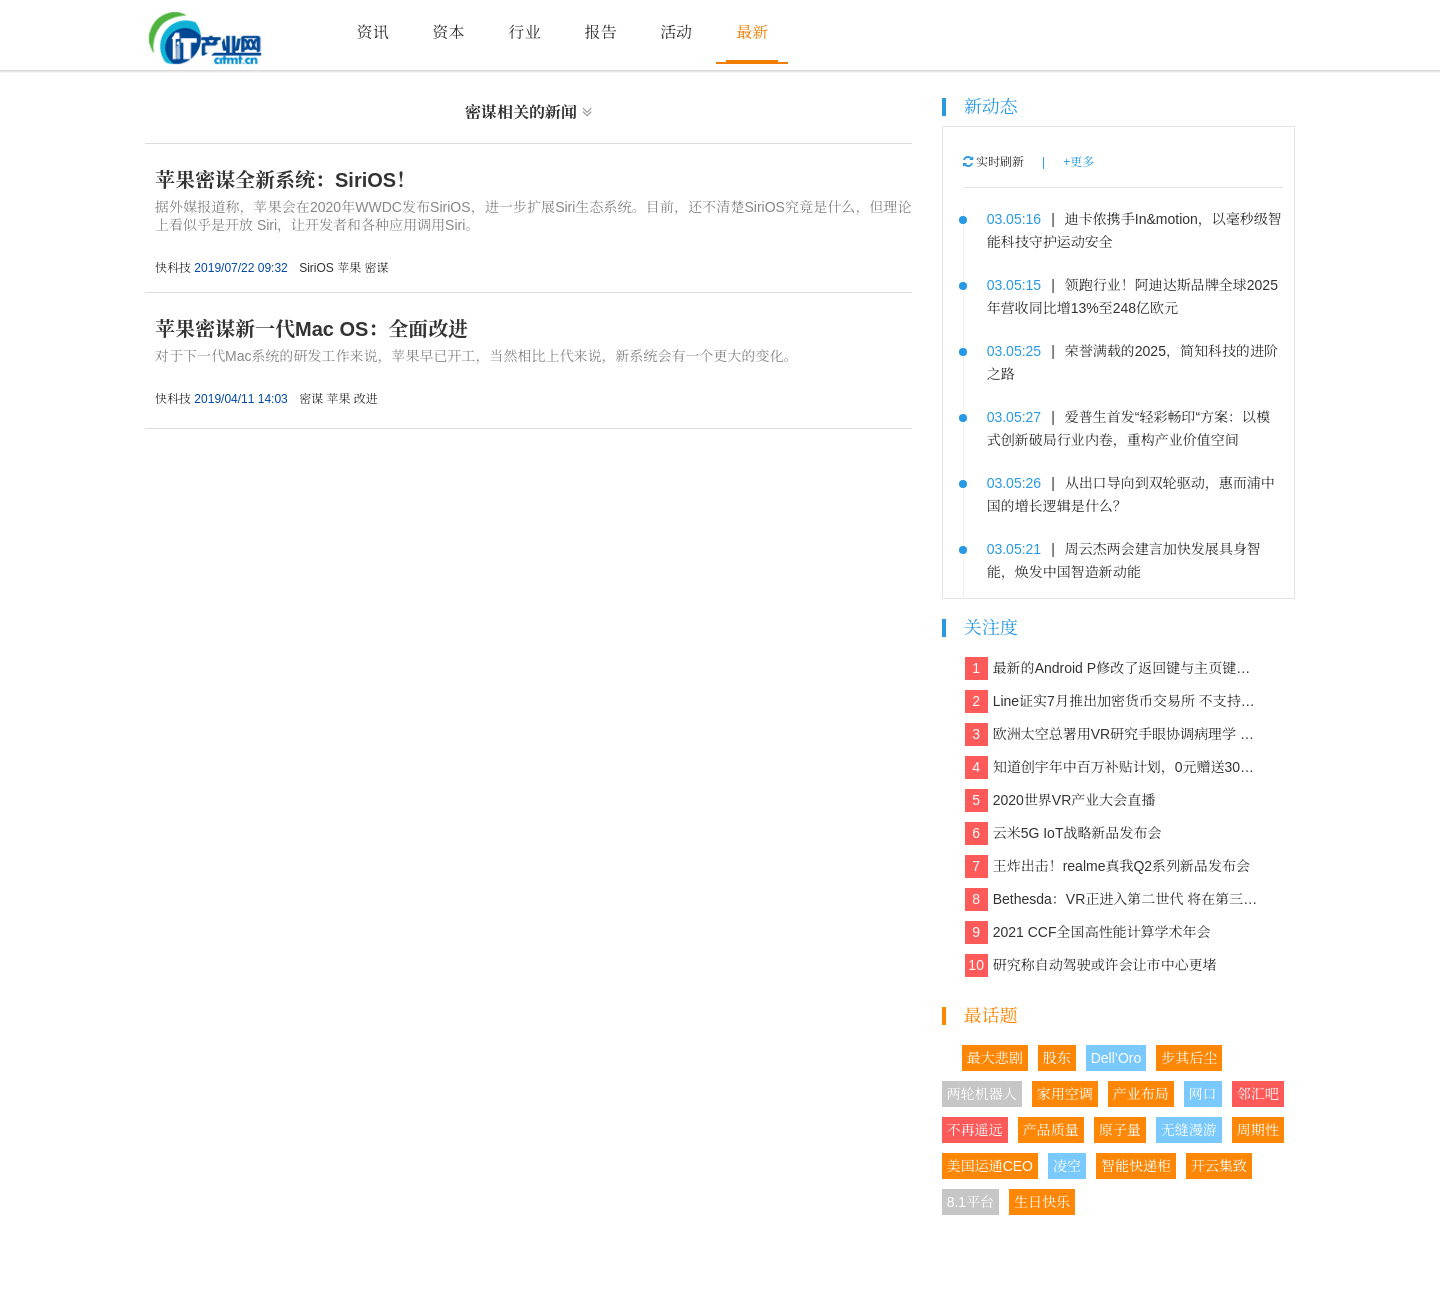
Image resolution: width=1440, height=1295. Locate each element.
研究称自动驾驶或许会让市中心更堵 (1091, 965)
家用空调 (1065, 1094)
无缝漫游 (1189, 1130)
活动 (676, 32)
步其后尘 (1189, 1058)
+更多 (1078, 162)
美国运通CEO (990, 1166)
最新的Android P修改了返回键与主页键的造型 (1113, 668)
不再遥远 (975, 1130)
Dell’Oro (1116, 1058)
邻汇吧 (1258, 1094)
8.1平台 (970, 1202)
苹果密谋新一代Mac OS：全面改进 (311, 329)
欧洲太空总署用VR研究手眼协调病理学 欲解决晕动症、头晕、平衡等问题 (1113, 734)
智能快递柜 (1136, 1166)
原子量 (1120, 1130)
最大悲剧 (995, 1058)
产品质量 (1051, 1130)
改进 (366, 399)
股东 (1057, 1058)
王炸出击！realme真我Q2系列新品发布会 (1107, 866)
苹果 (349, 268)
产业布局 (1141, 1094)
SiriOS (316, 268)
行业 (524, 32)
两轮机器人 (982, 1094)
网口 (1203, 1094)
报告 (600, 32)
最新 (752, 32)
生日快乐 (1042, 1202)
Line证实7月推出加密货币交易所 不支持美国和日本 (1113, 701)
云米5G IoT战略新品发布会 (1063, 833)
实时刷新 (993, 162)
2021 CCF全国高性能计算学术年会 (1088, 932)
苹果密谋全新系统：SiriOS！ (285, 180)
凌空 (1067, 1166)
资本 (449, 32)
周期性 (1258, 1130)
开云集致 (1219, 1166)
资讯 (373, 32)
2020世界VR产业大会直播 (1060, 800)
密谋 (377, 268)
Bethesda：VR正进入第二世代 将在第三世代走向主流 (1113, 899)
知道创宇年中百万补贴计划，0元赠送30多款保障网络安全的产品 (1113, 767)
